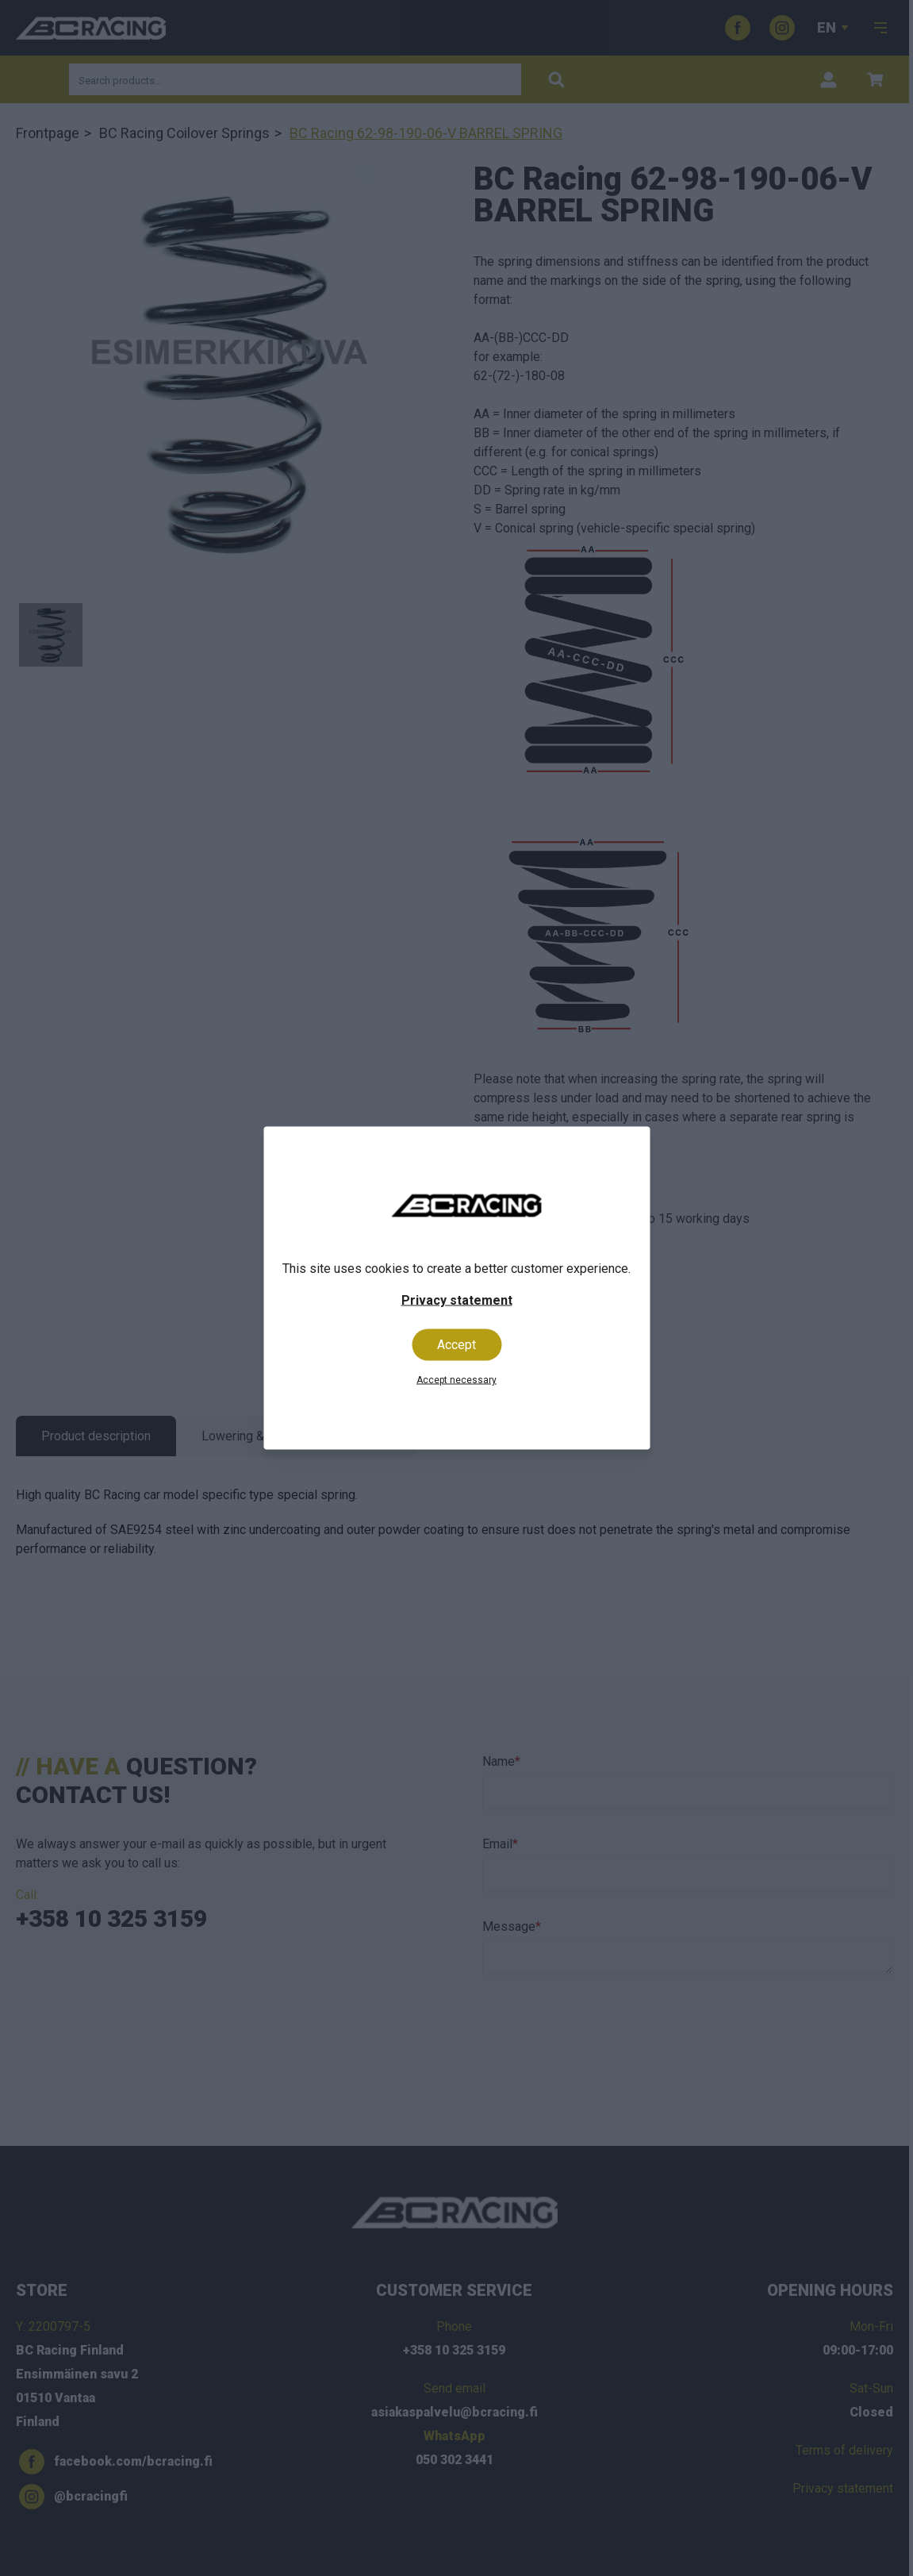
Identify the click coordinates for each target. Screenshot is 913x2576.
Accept (456, 1344)
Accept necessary (456, 1380)
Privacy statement (456, 1300)
